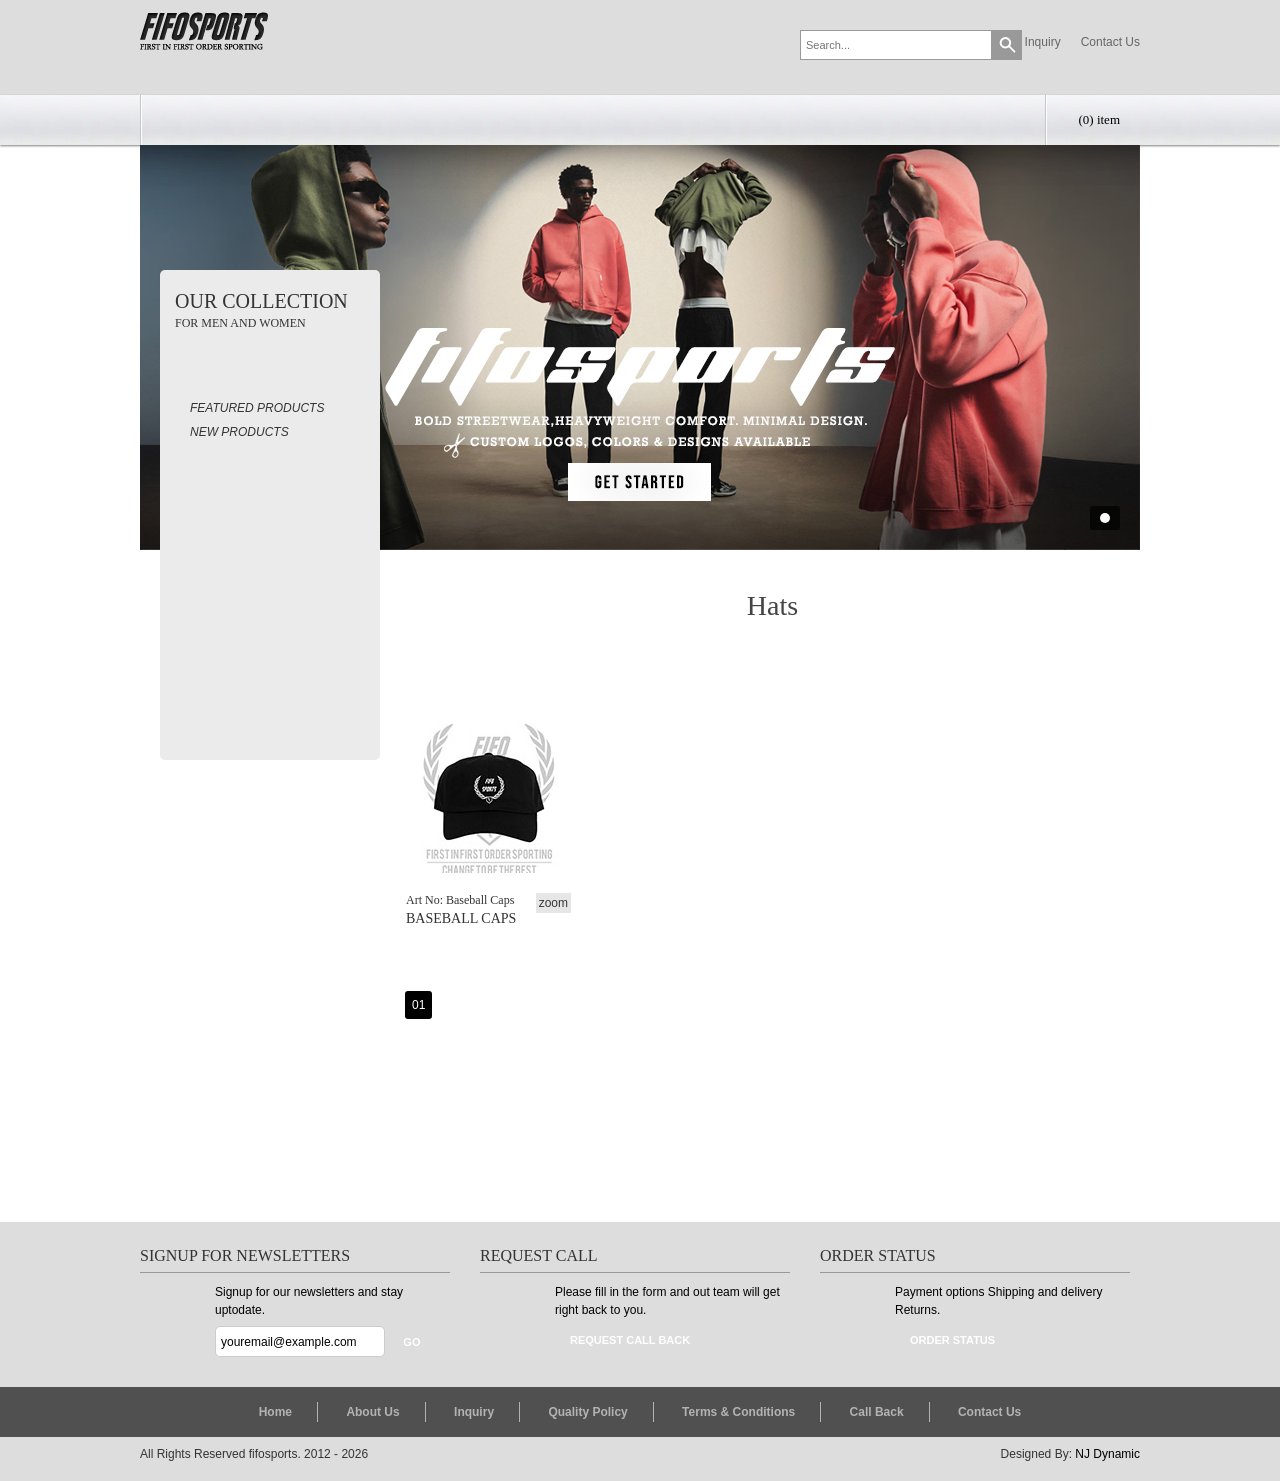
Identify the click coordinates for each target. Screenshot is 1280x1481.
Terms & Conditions (738, 1412)
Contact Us (1110, 42)
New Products (239, 432)
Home (275, 1412)
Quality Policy (587, 1412)
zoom (553, 903)
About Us (372, 1412)
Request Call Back (630, 1340)
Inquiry (1043, 42)
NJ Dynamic (1107, 1454)
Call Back (877, 1412)
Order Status (952, 1340)
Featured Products (257, 408)
